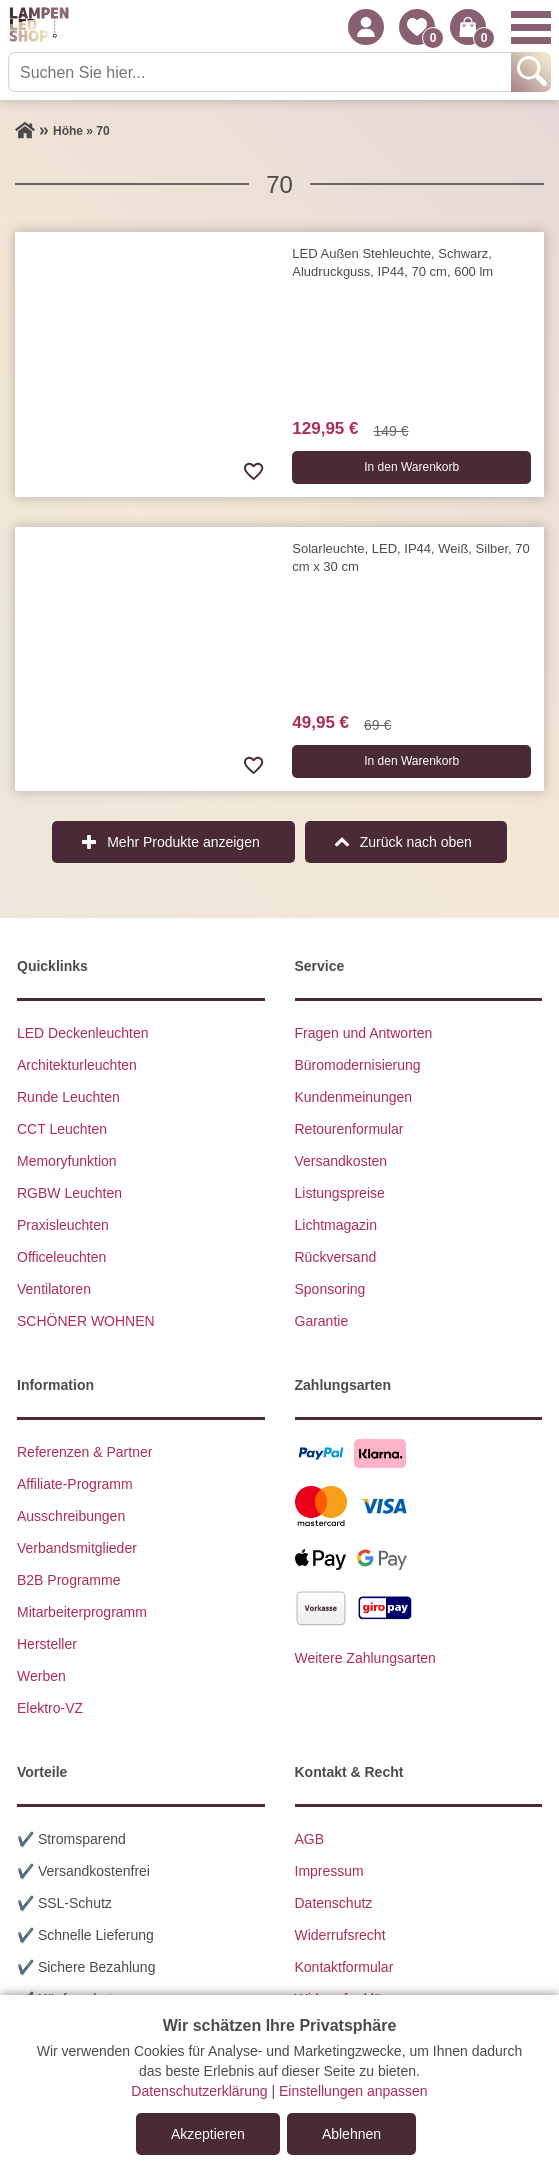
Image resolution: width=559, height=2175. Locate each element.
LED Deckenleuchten (83, 1033)
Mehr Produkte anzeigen (183, 842)
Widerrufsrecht (340, 1935)
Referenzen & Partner (84, 1452)
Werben (41, 1676)
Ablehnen (351, 2134)
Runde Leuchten (68, 1097)
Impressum (329, 1871)
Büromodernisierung (358, 1065)
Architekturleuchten (77, 1065)
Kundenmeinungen (354, 1097)
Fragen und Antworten (364, 1033)
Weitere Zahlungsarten (365, 1658)
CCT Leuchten (62, 1129)
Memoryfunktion (67, 1161)
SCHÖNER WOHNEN (86, 1321)
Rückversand (336, 1257)
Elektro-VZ (50, 1708)
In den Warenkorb (411, 467)
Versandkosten (341, 1161)
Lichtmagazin (336, 1225)
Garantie (322, 1321)
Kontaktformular (344, 1967)
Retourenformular (349, 1129)
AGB (310, 1839)
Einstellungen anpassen (353, 2091)
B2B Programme (68, 1580)
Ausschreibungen (71, 1516)
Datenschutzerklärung (199, 2091)
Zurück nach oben (416, 842)
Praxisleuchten (63, 1225)
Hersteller (47, 1644)
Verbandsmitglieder (77, 1548)
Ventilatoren (54, 1289)
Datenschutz (334, 1903)
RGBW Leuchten (69, 1193)
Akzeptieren (208, 2134)
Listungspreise (340, 1193)
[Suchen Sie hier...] (261, 72)
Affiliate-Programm (75, 1484)
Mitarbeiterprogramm (82, 1612)
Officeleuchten (61, 1257)
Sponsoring (330, 1289)
